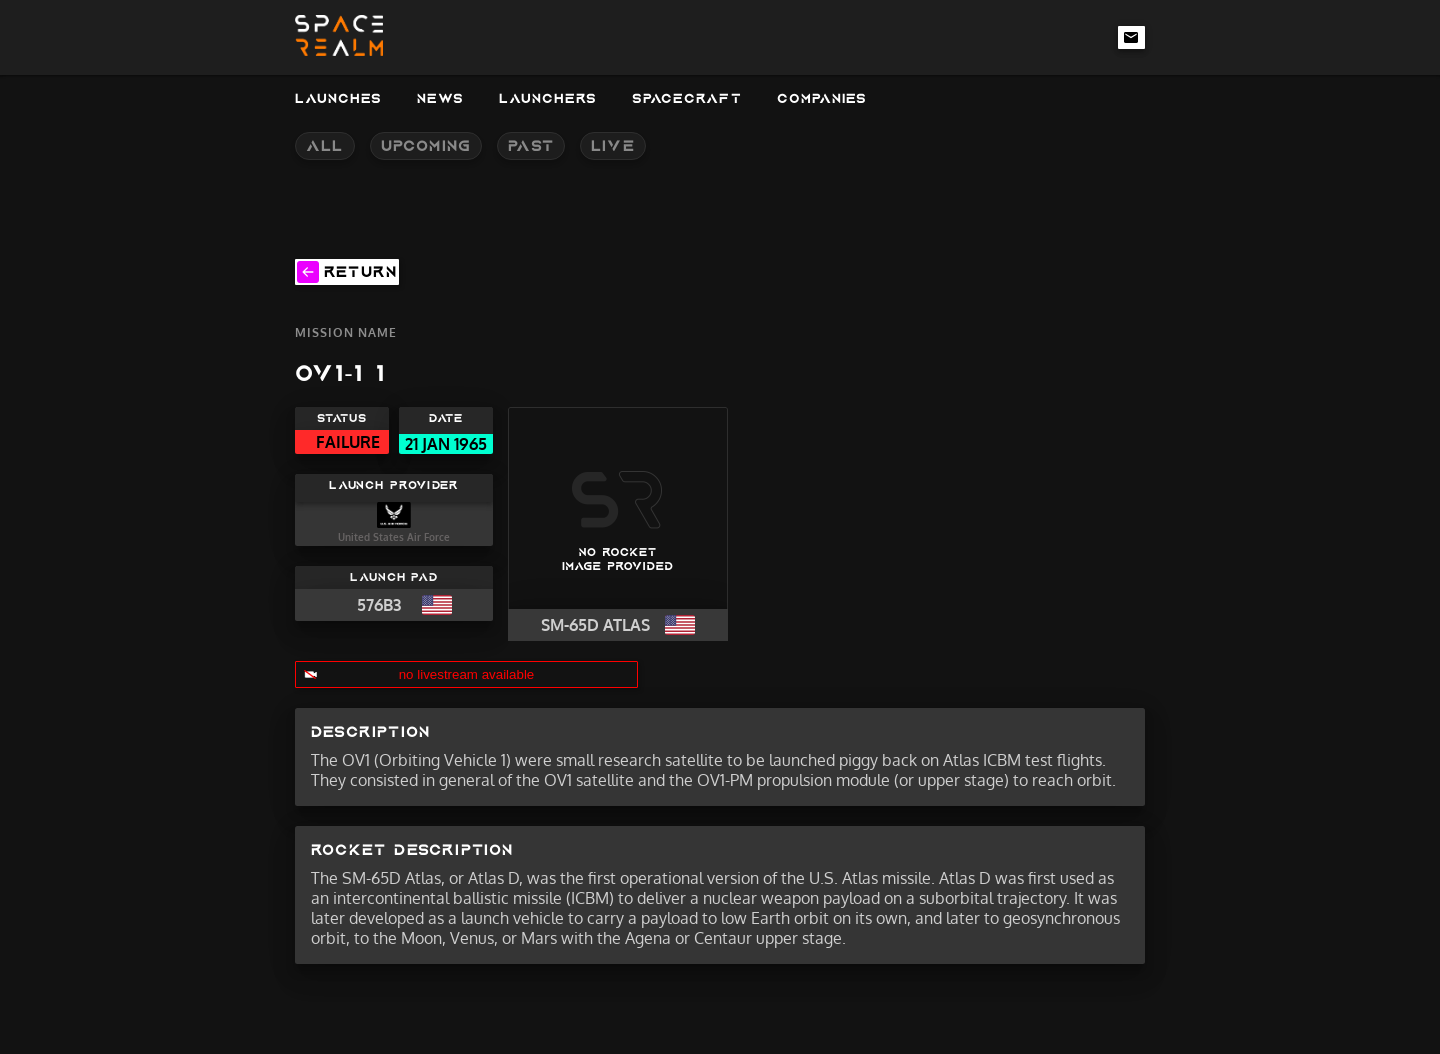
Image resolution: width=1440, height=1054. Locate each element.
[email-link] (1132, 37)
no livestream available (467, 674)
